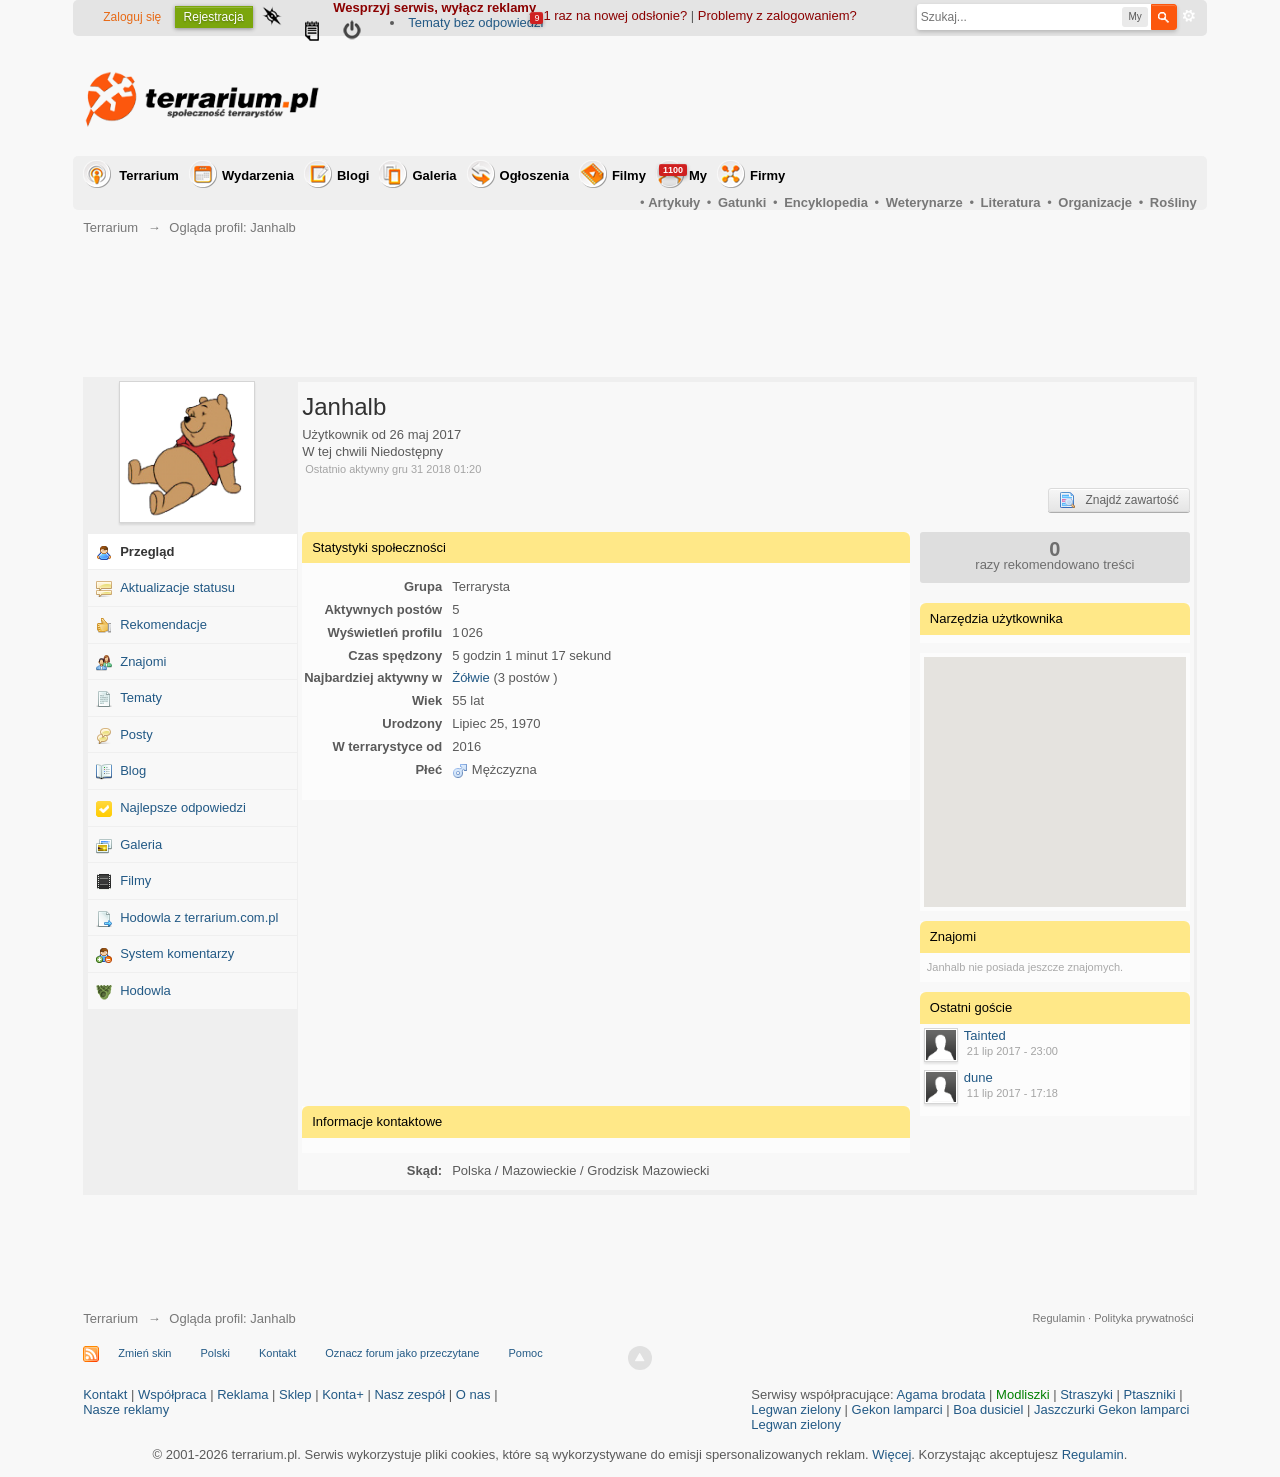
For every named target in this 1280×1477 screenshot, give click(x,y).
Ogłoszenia (534, 175)
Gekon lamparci (897, 1409)
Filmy (629, 175)
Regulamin (1058, 1318)
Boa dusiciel (988, 1409)
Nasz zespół (409, 1394)
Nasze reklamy (126, 1409)
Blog (133, 770)
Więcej (891, 1454)
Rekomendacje (163, 624)
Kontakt (277, 1353)
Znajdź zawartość (1118, 500)
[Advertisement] (833, 96)
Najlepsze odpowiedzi (183, 807)
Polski (215, 1353)
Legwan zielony (796, 1409)
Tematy (141, 697)
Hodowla (145, 990)
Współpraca (172, 1394)
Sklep (295, 1394)
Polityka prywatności (1144, 1318)
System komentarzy (177, 953)
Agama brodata (941, 1394)
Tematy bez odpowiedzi (475, 22)
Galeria (434, 175)
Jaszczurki (1064, 1409)
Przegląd (147, 551)
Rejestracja (214, 17)
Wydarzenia (258, 175)
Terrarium (149, 175)
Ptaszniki (1150, 1394)
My (683, 173)
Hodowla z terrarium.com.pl (199, 917)
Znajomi (143, 661)
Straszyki (1086, 1394)
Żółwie (471, 677)
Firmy (767, 175)
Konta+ (343, 1394)
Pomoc (525, 1353)
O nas (473, 1394)
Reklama (242, 1394)
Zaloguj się (132, 17)
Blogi (353, 175)
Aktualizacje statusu (177, 587)
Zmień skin (144, 1353)
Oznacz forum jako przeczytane (402, 1353)
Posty (136, 734)
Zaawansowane (1189, 16)
